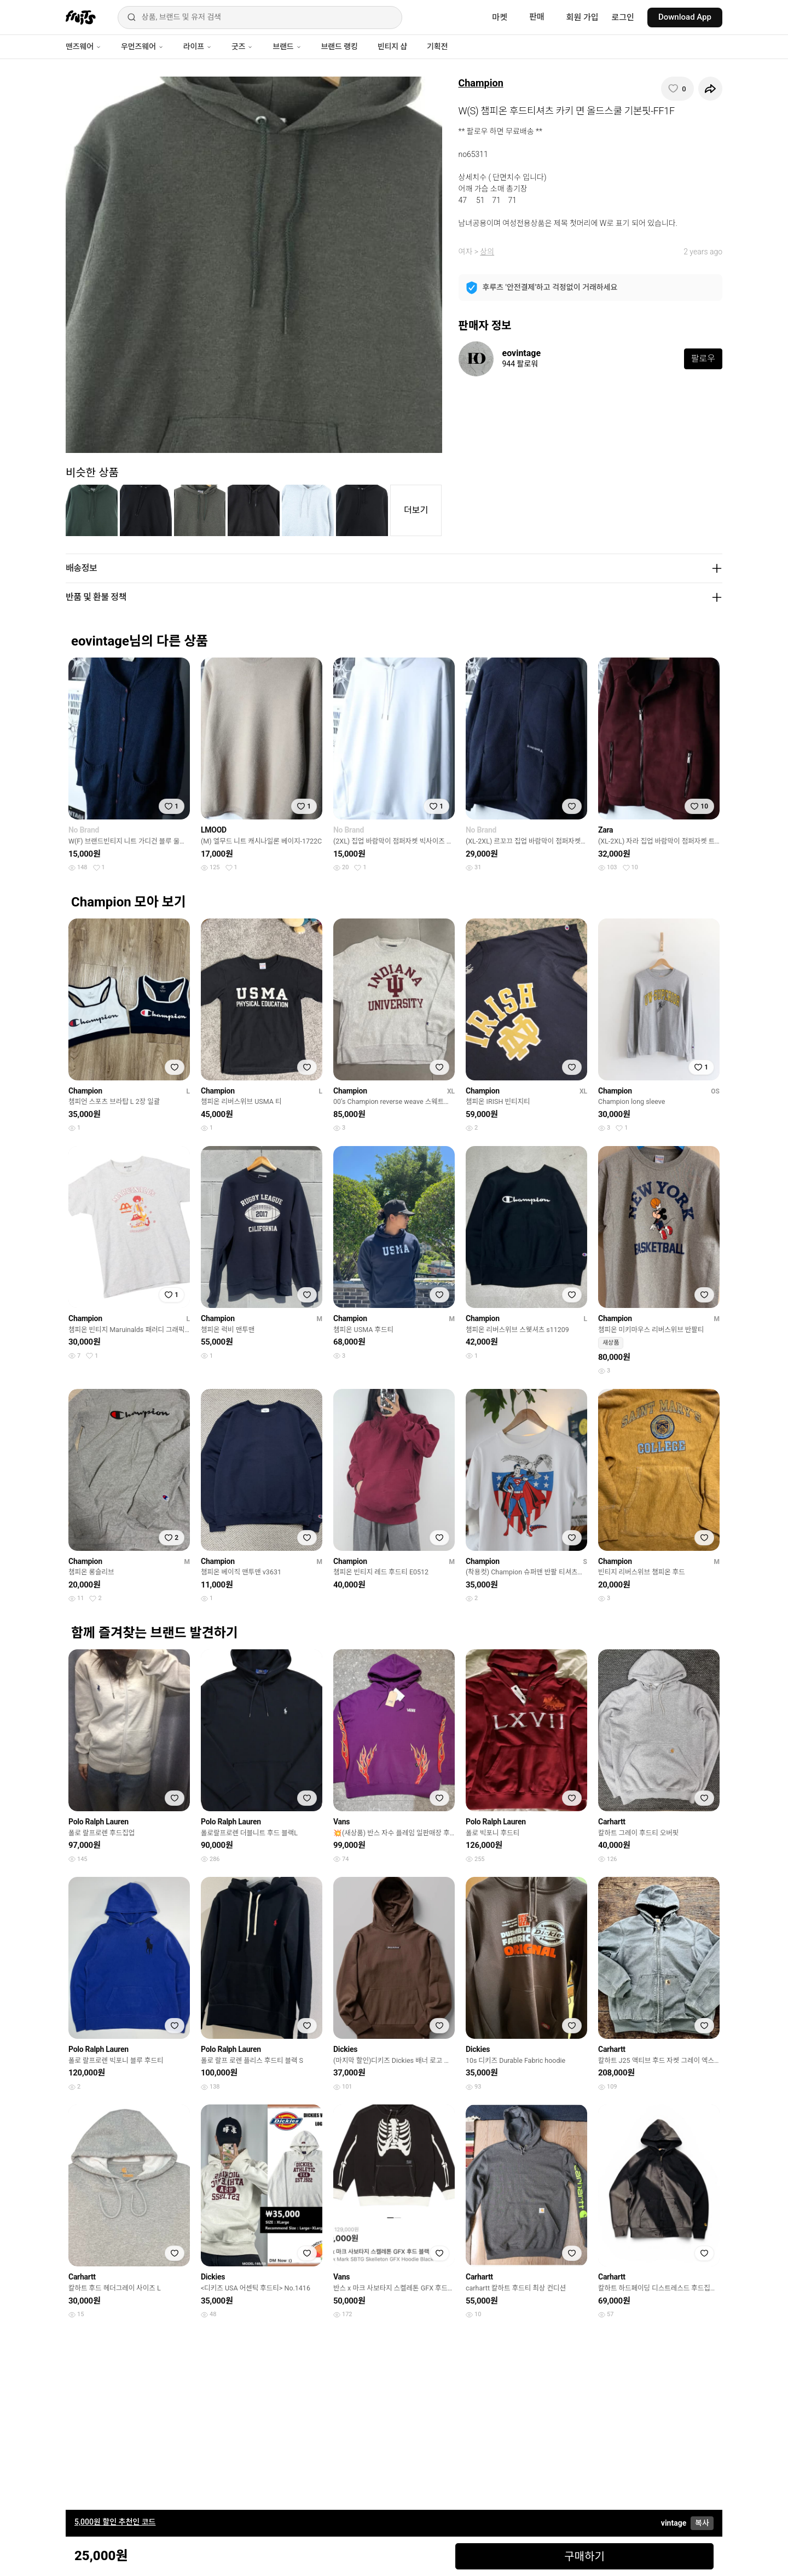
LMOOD (214, 829)
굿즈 (242, 46)
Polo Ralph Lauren (98, 1821)
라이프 (197, 46)
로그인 (623, 17)
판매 (536, 17)
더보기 (416, 510)
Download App (684, 17)
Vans (341, 1821)
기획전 (437, 46)
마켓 (499, 17)
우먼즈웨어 (142, 46)
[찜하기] (677, 89)
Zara (605, 829)
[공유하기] (710, 88)
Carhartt (611, 1821)
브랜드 (287, 46)
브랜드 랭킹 (339, 46)
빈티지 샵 (392, 46)
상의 (487, 251)
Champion (481, 83)
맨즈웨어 (83, 46)
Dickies (345, 2049)
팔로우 (703, 358)
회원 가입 (582, 17)
